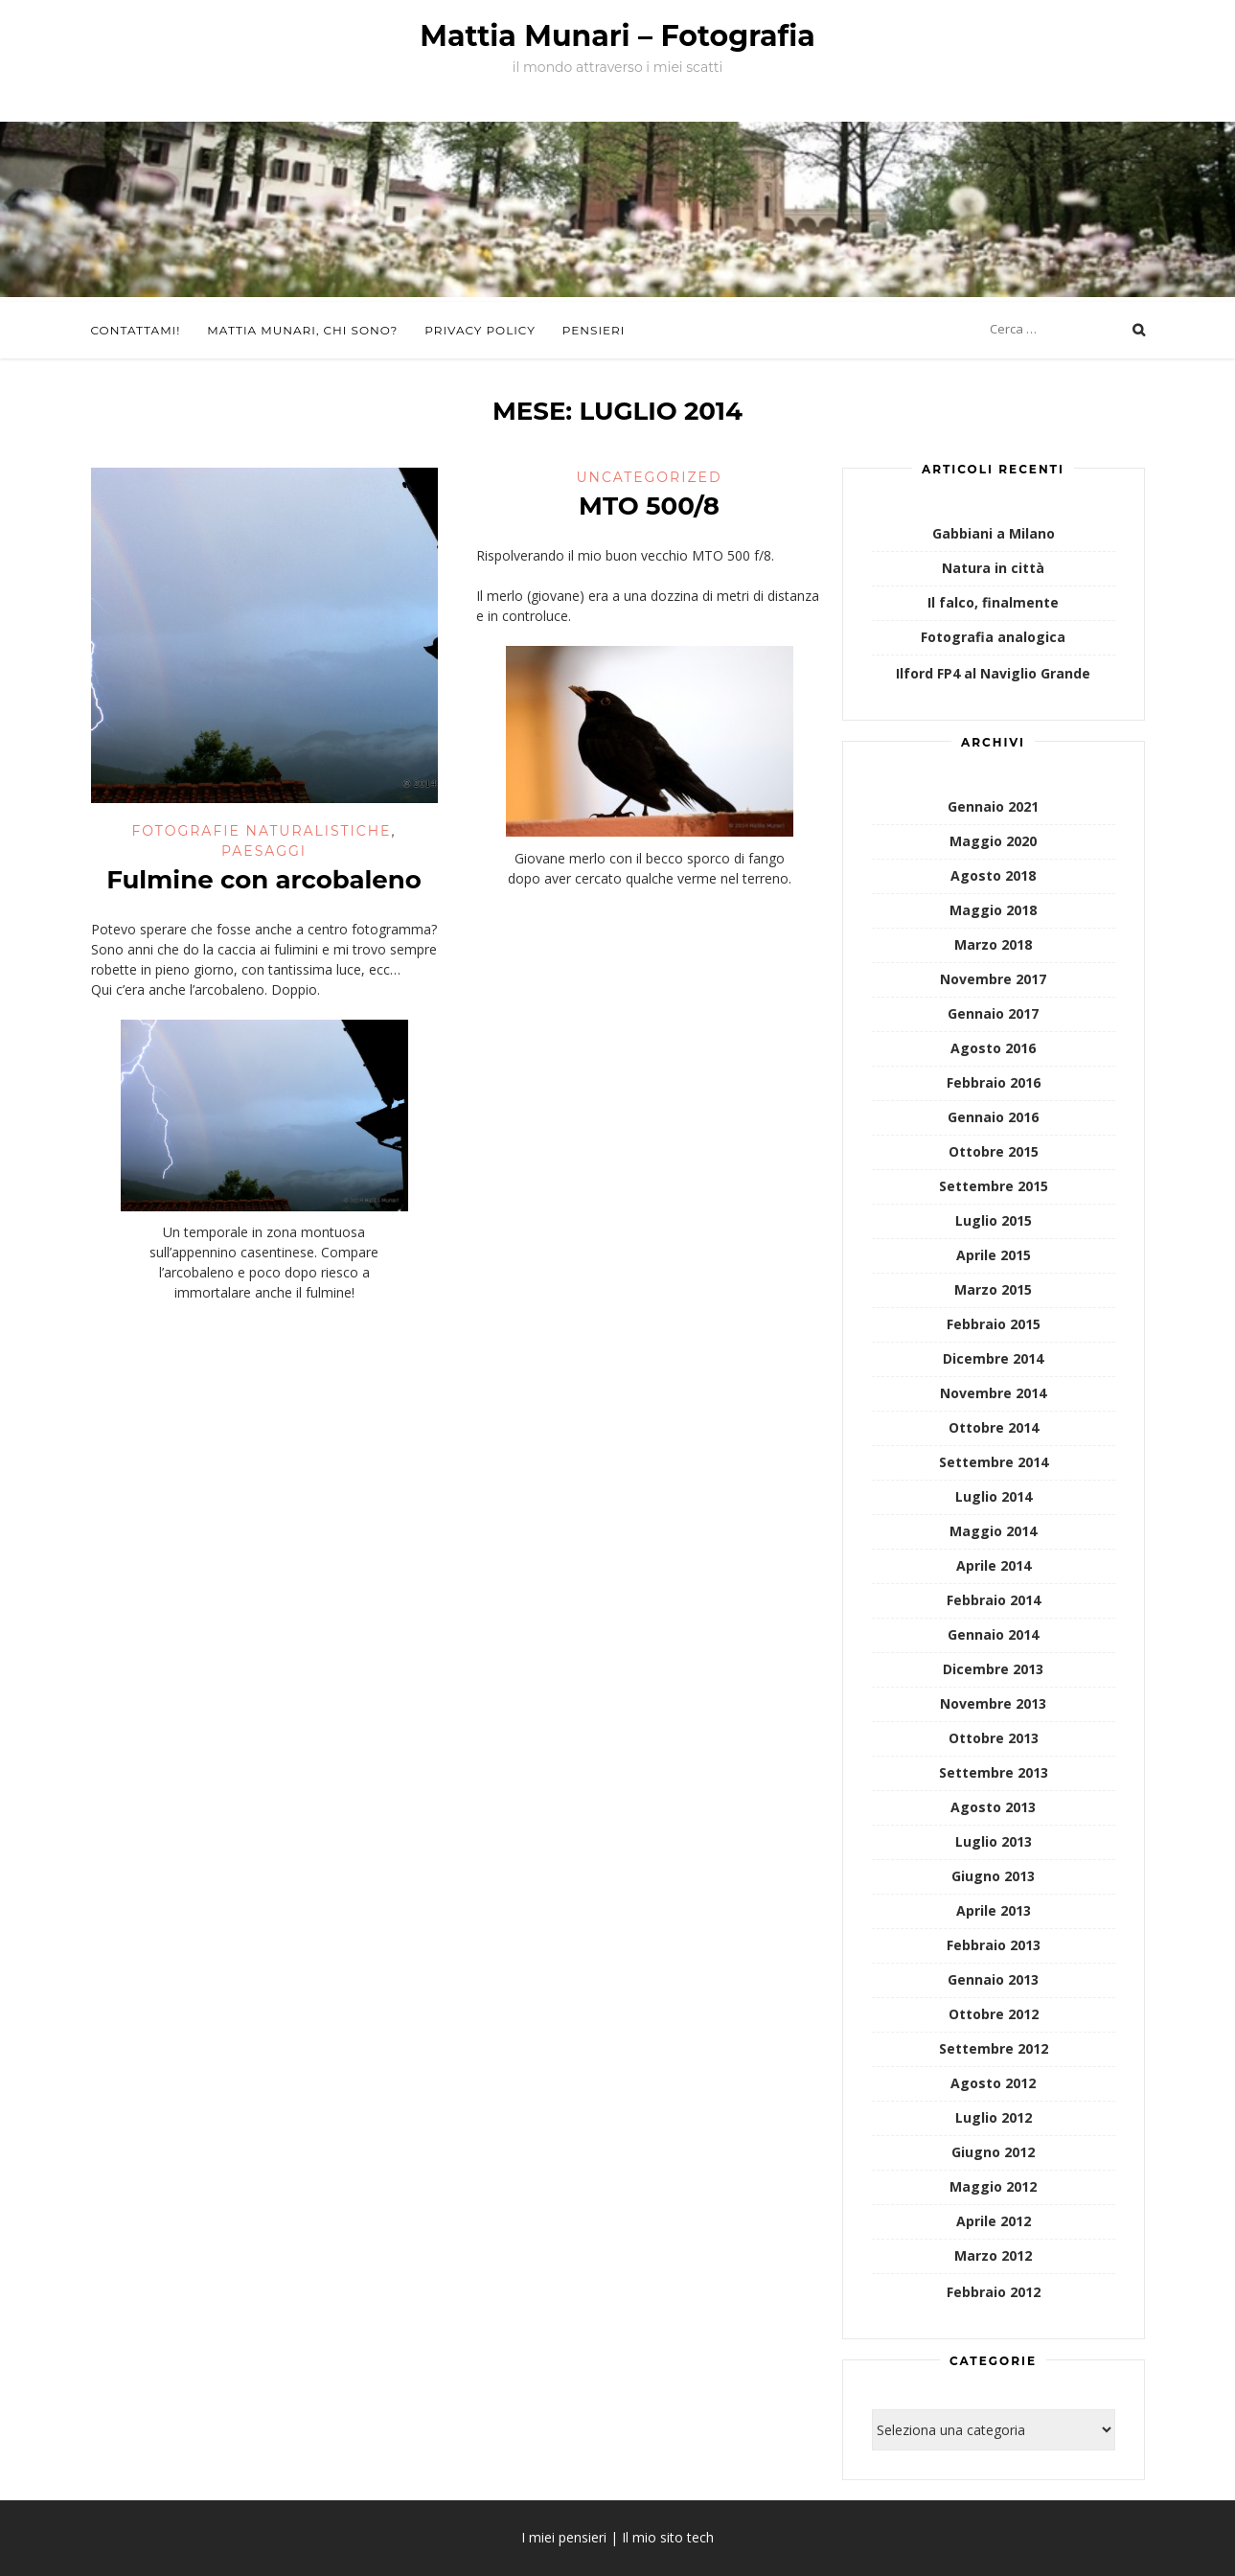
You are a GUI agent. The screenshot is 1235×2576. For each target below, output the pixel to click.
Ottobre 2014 (994, 1427)
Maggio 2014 (993, 1531)
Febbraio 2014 (994, 1600)
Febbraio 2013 (994, 1945)
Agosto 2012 (993, 2083)
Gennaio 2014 (993, 1634)
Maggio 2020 (993, 841)
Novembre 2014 (993, 1393)
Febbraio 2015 (994, 1324)
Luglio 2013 (993, 1841)
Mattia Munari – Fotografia (617, 36)
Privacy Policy (479, 330)
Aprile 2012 (993, 2221)
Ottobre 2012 (994, 2014)
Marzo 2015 (993, 1289)
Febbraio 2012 (994, 2292)
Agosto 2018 (993, 875)
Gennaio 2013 (993, 1979)
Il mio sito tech (668, 2537)
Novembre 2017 (993, 979)
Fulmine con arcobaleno (264, 879)
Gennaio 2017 (993, 1013)
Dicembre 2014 (993, 1358)
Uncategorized (648, 477)
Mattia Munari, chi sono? (302, 330)
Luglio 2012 (993, 2117)
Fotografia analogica (993, 637)
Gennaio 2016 (993, 1117)
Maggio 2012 (993, 2186)
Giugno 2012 (993, 2152)
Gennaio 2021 (993, 806)
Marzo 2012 (993, 2255)
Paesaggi (264, 851)
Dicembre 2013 (993, 1669)
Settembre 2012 (993, 2048)
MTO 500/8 (649, 506)
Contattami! (136, 330)
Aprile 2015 (993, 1255)
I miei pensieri (563, 2537)
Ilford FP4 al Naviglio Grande (993, 673)
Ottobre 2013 (994, 1738)
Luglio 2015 (993, 1220)
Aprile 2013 (993, 1910)
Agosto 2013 (993, 1807)
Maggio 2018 (993, 910)
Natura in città (993, 568)
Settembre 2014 (993, 1462)
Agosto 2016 (993, 1048)
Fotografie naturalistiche (261, 831)
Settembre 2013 (993, 1772)
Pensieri (594, 330)
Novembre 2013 (993, 1703)
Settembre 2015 (993, 1186)
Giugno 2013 (993, 1876)
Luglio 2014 (993, 1496)
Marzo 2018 (993, 944)
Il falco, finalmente (993, 602)
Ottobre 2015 (994, 1151)
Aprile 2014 (993, 1565)
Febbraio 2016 (994, 1082)
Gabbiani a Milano (993, 533)
